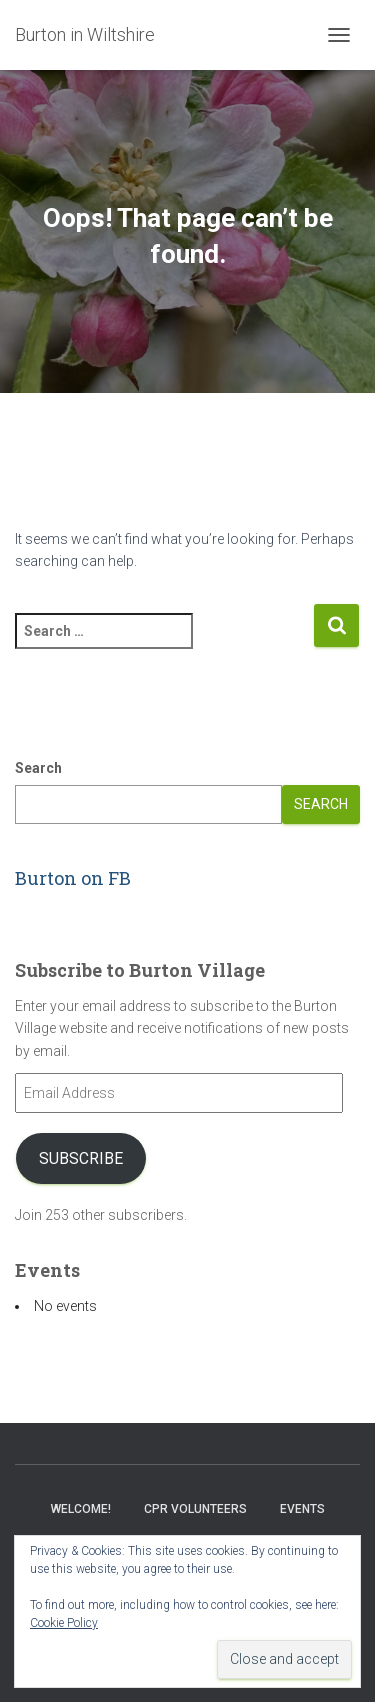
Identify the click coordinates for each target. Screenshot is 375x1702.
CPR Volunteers (195, 1509)
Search (38, 768)
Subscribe (81, 1158)
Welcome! (81, 1509)
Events (302, 1509)
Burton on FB (73, 878)
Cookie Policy (64, 1623)
